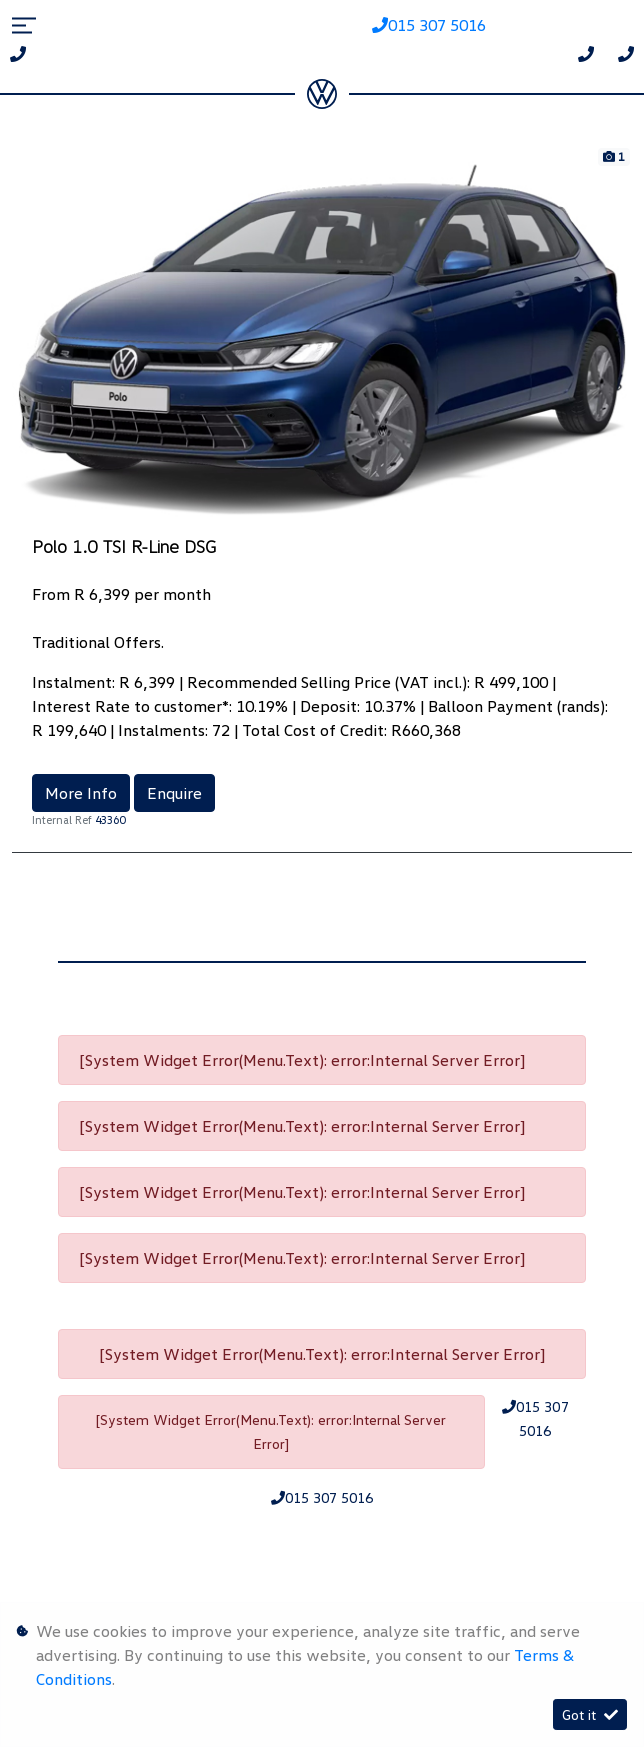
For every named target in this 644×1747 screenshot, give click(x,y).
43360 (110, 819)
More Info (81, 793)
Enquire (174, 793)
